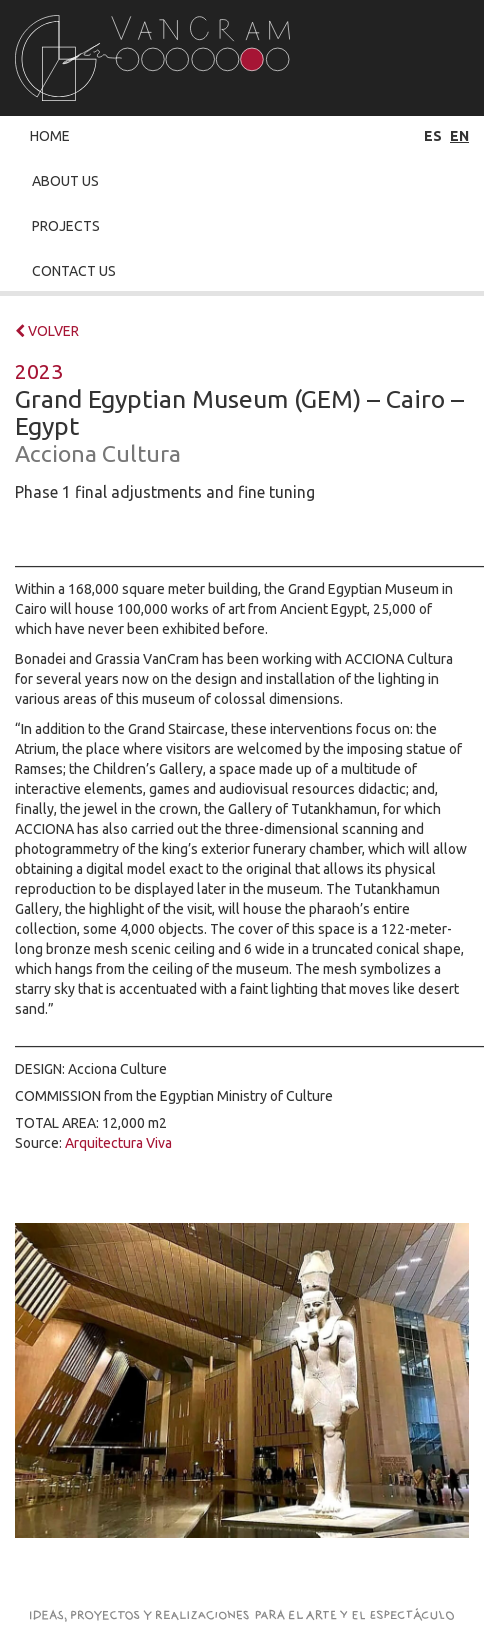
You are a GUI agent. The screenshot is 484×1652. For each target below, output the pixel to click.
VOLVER (47, 331)
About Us (65, 181)
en (459, 136)
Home (50, 136)
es (433, 136)
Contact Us (74, 271)
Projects (66, 226)
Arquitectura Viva (118, 1143)
